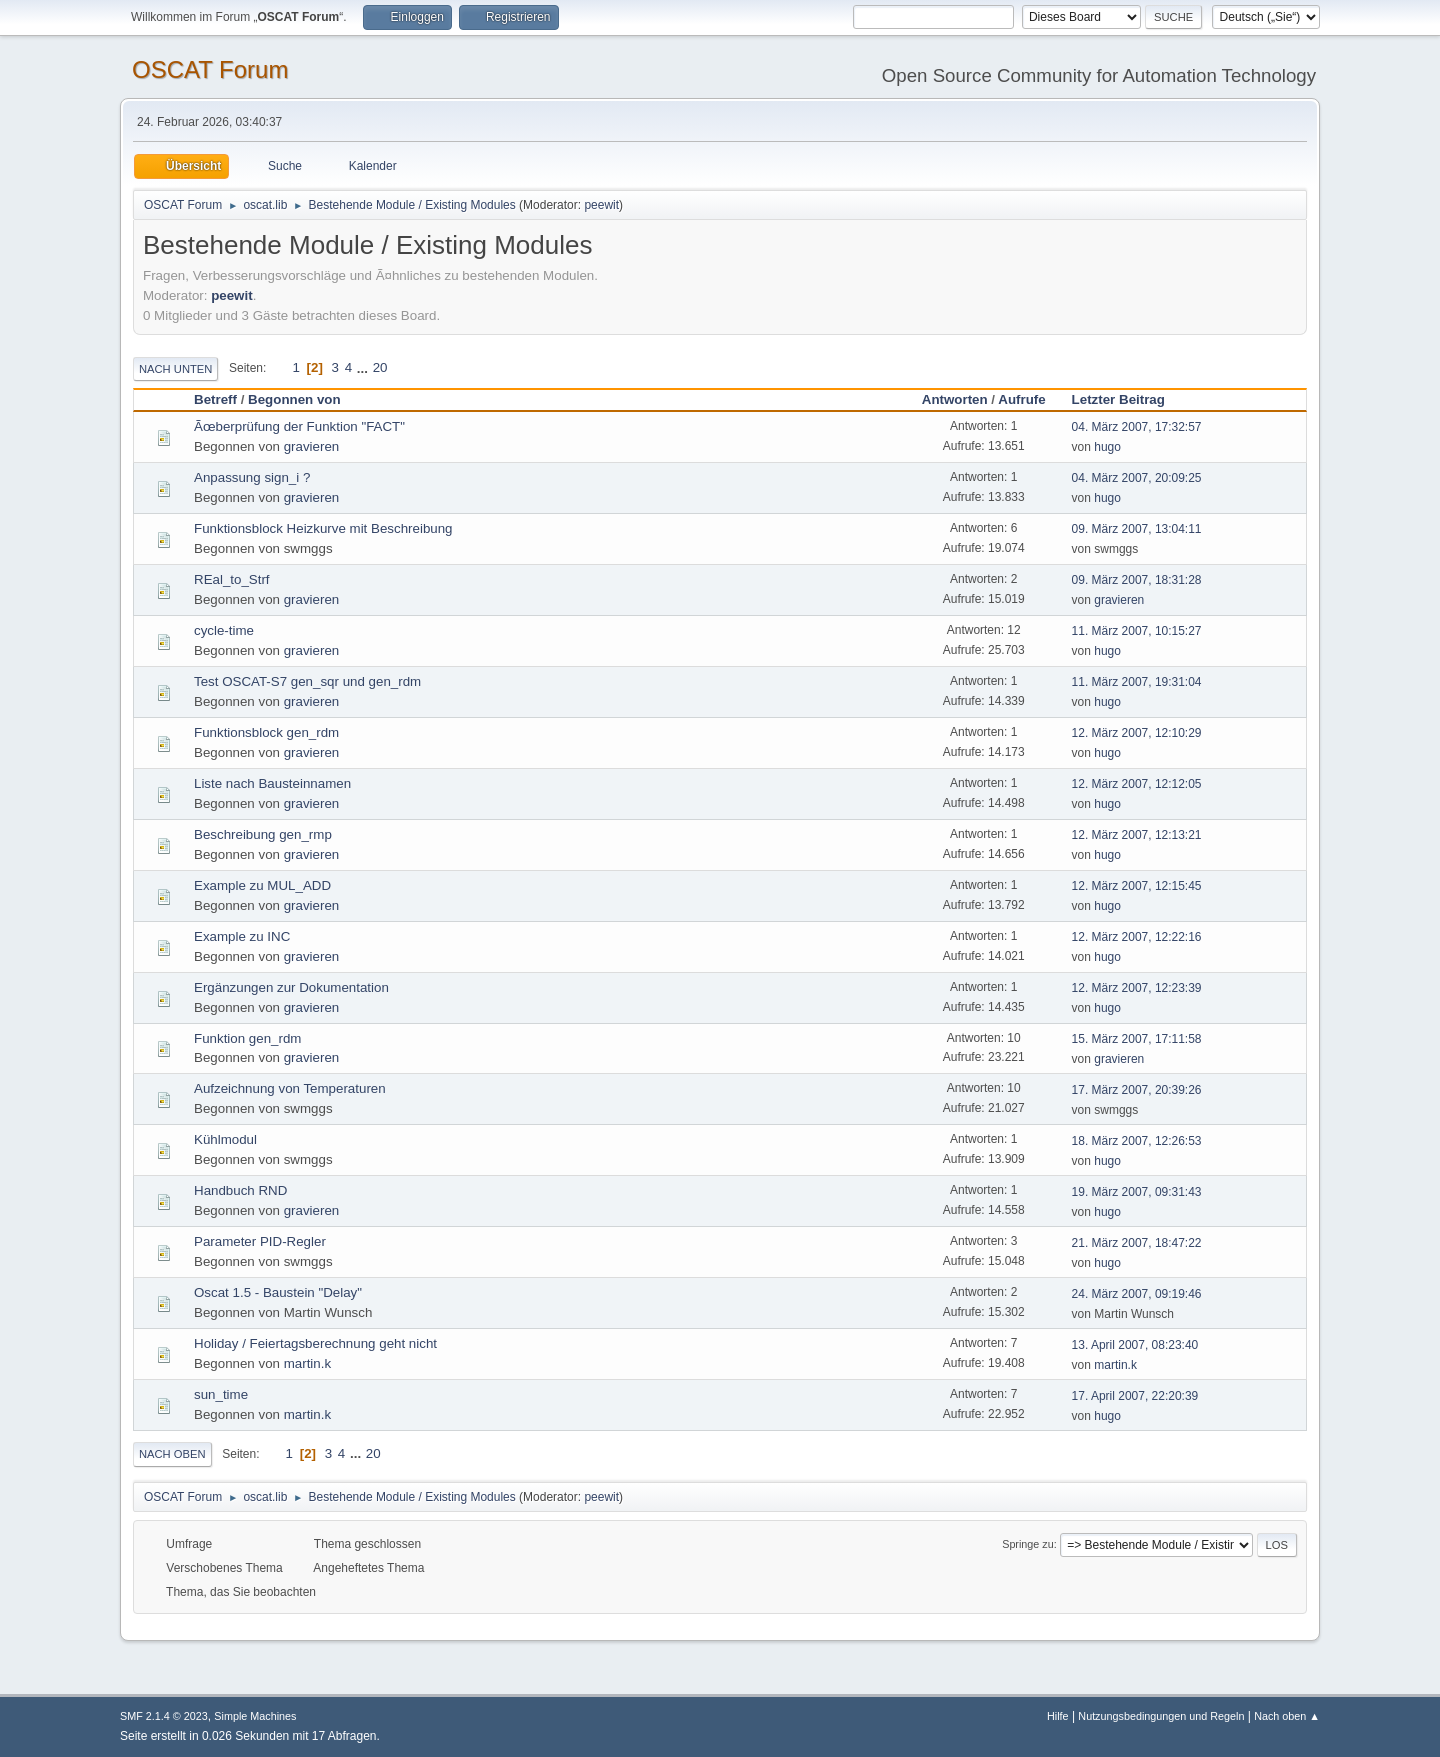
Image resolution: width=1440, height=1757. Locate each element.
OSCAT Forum (210, 69)
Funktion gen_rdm (247, 1038)
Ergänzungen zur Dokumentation (291, 987)
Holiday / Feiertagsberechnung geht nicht (315, 1343)
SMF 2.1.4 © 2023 (164, 1716)
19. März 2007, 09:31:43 (1137, 1192)
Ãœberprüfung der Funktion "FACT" (299, 426)
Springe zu (1028, 1544)
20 (380, 367)
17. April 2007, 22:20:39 (1135, 1396)
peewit (601, 205)
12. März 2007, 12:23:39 (1137, 988)
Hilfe (1058, 1716)
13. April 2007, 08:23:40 (1135, 1345)
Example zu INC (242, 936)
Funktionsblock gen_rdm (266, 732)
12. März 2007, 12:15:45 (1137, 886)
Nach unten (175, 369)
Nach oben (172, 1454)
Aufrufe (1021, 399)
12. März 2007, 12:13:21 (1137, 835)
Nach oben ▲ (1287, 1716)
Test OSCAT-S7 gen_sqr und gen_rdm (307, 681)
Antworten (955, 399)
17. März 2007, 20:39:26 (1137, 1090)
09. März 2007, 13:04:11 (1137, 529)
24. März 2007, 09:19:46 (1137, 1294)
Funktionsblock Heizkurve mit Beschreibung (323, 528)
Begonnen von (294, 399)
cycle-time (224, 630)
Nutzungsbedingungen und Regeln (1161, 1716)
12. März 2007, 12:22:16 (1137, 937)
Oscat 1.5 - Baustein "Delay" (278, 1292)
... (364, 367)
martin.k (307, 1363)
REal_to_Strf (232, 579)
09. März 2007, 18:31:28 (1137, 580)
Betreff (215, 399)
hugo (1107, 447)
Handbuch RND (240, 1190)
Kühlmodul (225, 1139)
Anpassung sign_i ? (252, 477)
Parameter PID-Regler (260, 1241)
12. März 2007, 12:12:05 (1137, 784)
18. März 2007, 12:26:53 (1137, 1141)
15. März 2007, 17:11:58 (1137, 1039)
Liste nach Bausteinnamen (272, 783)
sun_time (221, 1394)
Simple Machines (255, 1716)
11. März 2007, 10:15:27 (1137, 631)
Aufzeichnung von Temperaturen (290, 1088)
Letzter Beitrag (1127, 399)
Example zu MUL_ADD (262, 885)
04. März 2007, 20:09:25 (1137, 478)
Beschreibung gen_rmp (263, 834)
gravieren (312, 446)
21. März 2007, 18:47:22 (1137, 1243)
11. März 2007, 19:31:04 (1137, 682)
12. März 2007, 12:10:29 (1137, 733)
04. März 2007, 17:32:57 (1137, 427)
